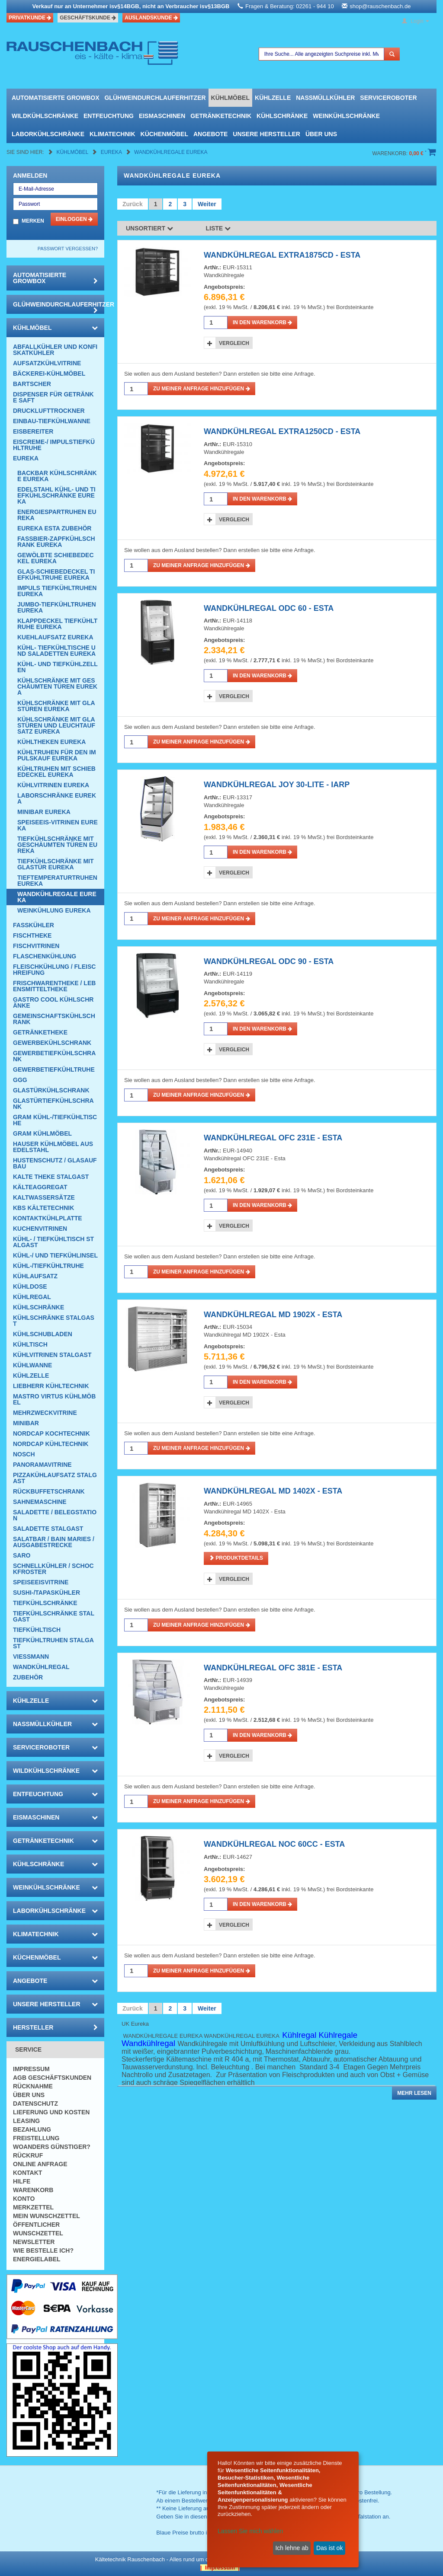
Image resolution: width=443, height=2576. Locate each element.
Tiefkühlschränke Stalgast (53, 1616)
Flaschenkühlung (44, 956)
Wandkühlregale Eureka (171, 152)
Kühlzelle (273, 97)
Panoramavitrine (42, 1464)
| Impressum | (220, 2567)
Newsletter (34, 2241)
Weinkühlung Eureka (54, 910)
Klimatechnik (112, 134)
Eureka (112, 152)
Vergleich (234, 343)
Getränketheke (40, 1032)
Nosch (24, 1454)
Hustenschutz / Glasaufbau (55, 1163)
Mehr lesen (414, 2093)
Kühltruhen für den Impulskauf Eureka (56, 755)
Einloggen (74, 219)
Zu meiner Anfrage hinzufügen (201, 389)
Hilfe (21, 2181)
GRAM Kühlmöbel (42, 1133)
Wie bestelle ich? (43, 2250)
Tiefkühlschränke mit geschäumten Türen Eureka (57, 844)
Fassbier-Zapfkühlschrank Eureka (56, 541)
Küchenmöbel (164, 134)
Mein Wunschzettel (46, 2215)
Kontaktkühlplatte (47, 1218)
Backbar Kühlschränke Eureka (57, 475)
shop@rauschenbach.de (380, 6)
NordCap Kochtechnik (51, 1433)
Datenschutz (35, 2103)
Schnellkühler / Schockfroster (53, 1568)
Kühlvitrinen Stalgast (52, 1354)
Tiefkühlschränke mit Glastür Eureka (55, 864)
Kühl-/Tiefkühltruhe (48, 1265)
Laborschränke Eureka (56, 798)
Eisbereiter (33, 431)
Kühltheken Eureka (51, 741)
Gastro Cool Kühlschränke (53, 1002)
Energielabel (37, 2259)
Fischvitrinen (36, 945)
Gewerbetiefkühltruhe (54, 1069)
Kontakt (27, 2172)
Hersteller (55, 2027)
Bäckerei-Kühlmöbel (49, 373)
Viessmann (31, 1656)
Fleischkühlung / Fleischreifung (54, 969)
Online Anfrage (40, 2164)
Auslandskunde (151, 18)
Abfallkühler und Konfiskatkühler (55, 349)
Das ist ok (329, 2547)
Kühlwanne (32, 1365)
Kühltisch (30, 1344)
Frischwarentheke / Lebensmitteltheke (54, 986)
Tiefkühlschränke (45, 1602)
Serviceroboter (388, 97)
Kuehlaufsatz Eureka (55, 637)
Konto (24, 2198)
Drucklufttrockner (49, 410)
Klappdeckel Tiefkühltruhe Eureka (57, 623)
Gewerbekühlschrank (52, 1042)
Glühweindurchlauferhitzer (154, 97)
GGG (20, 1079)
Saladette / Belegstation (54, 1515)
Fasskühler (33, 925)
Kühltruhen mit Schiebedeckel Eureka (56, 771)
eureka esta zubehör (54, 528)
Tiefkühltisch (37, 1629)
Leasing (26, 2120)
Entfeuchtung (108, 115)
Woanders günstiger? (51, 2146)
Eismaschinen (162, 115)
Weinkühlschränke (346, 115)
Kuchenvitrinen (40, 1228)
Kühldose (30, 1286)
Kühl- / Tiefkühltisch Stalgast (53, 1241)
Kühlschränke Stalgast (53, 1320)
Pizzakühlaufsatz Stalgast (55, 1478)
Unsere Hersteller (266, 134)
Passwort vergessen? (68, 248)
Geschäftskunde (88, 18)
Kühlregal (32, 1296)
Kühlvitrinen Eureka (53, 785)
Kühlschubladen (42, 1334)
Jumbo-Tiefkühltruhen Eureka (56, 607)
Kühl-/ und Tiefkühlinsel (55, 1255)
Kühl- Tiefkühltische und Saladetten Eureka (56, 650)
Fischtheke (32, 935)
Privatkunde (30, 18)
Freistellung (36, 2138)
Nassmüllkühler (325, 97)
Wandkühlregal (41, 1666)
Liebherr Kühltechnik (51, 1385)
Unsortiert (149, 228)
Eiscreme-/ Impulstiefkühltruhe (54, 444)
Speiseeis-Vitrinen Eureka (57, 825)
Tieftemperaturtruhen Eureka (57, 880)
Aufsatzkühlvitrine (47, 363)
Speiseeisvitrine (40, 1582)
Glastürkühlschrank (51, 1090)
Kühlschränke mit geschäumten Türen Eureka (57, 686)
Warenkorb (33, 2190)
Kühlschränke (282, 115)
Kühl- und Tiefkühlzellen (57, 667)
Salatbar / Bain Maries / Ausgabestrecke (53, 1541)
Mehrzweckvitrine (45, 1412)
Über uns (321, 134)
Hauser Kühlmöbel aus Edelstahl (53, 1146)
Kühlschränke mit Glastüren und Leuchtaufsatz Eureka (56, 725)
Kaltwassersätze (44, 1197)
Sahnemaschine (40, 1501)
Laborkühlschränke (48, 134)
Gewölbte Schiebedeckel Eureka (55, 558)
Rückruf (28, 2155)
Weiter (207, 204)
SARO (21, 1555)
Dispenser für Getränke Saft (53, 397)
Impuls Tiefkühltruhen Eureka (56, 590)
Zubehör (28, 1677)
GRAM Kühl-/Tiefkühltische (55, 1120)
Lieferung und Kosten (51, 2112)
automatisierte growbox (55, 97)
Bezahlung (32, 2129)
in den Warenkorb (262, 322)
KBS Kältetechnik (43, 1207)
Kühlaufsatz (35, 1276)
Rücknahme (33, 2086)
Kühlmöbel (230, 97)
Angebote (210, 134)
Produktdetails (236, 1558)
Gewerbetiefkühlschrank (54, 1056)
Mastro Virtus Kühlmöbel (54, 1399)
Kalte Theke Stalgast (51, 1176)
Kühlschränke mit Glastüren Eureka (56, 705)
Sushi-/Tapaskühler (46, 1592)
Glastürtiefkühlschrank (53, 1103)
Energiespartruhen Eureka (56, 514)
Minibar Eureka (44, 811)
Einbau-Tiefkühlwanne (51, 421)
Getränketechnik (220, 115)
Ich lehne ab (291, 2547)
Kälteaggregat (40, 1187)
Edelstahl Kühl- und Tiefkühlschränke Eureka (56, 495)
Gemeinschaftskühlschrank (54, 1018)
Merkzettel (33, 2207)
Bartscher (32, 383)
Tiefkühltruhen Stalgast (53, 1643)
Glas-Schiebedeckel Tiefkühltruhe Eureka (56, 574)
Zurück (132, 204)
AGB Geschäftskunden (52, 2077)
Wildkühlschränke (45, 115)
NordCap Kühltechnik (50, 1443)
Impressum (31, 2068)
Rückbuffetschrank (49, 1491)
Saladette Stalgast (48, 1528)
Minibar (26, 1423)
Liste (218, 228)
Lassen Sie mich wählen (250, 2531)
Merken (33, 221)
